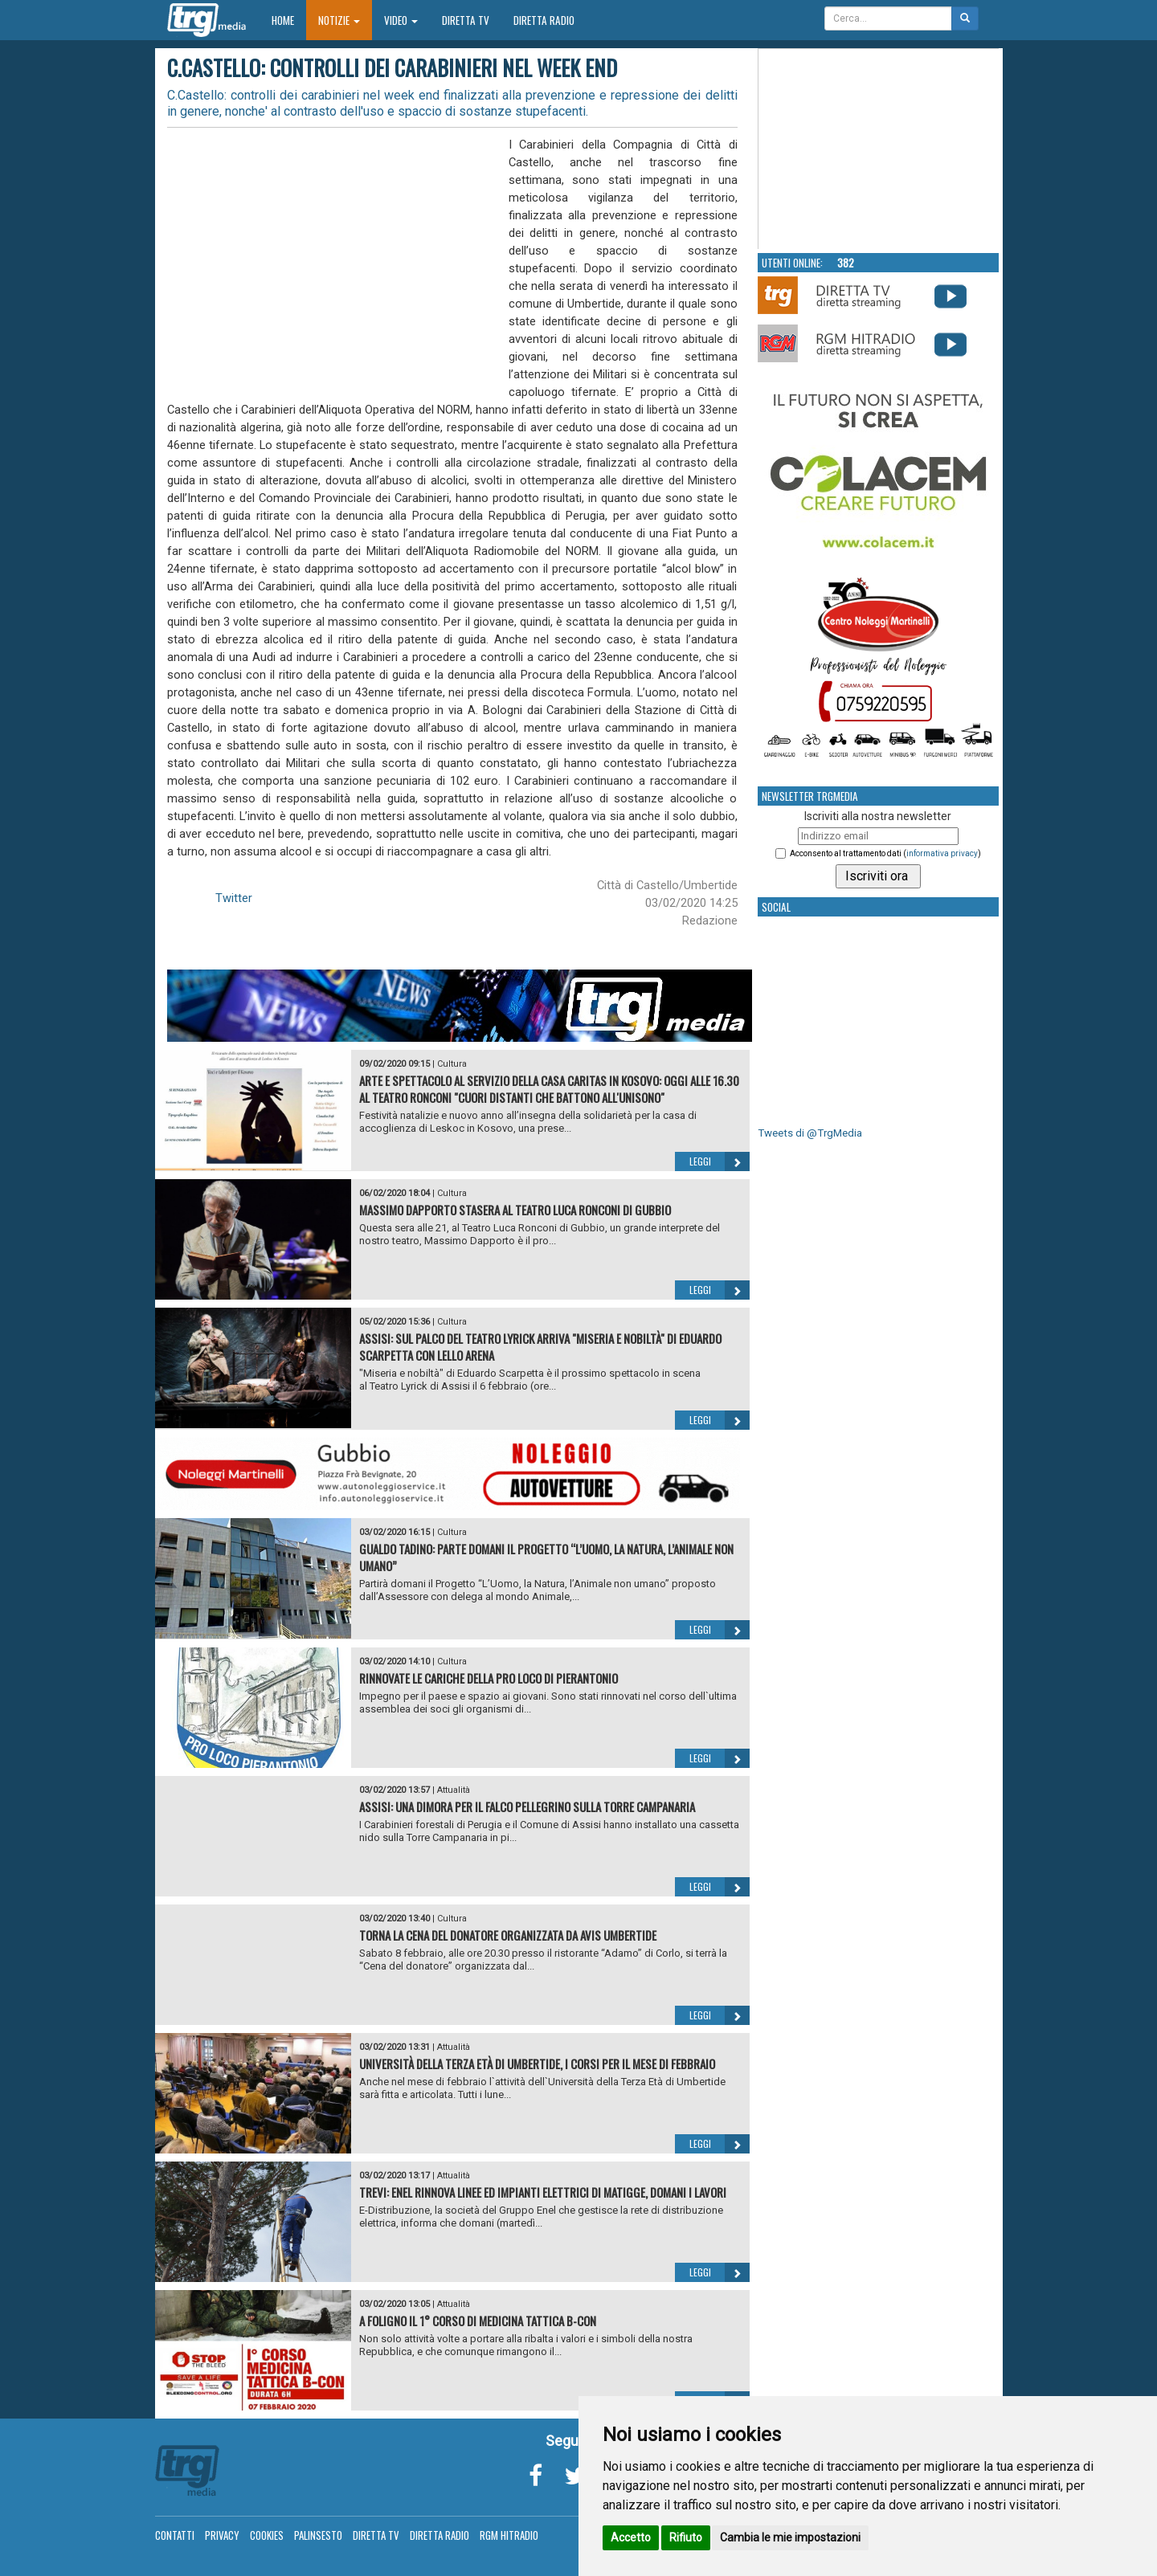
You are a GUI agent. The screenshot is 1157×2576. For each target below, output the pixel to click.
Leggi (719, 1161)
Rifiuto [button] (685, 2537)
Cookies (267, 2535)
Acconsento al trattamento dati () (885, 853)
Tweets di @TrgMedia (810, 1133)
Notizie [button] (339, 20)
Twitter (233, 898)
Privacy (222, 2535)
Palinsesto (318, 2535)
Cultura (452, 1064)
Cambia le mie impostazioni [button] (790, 2537)
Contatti (174, 2535)
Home (289, 19)
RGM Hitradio (509, 2535)
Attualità (453, 1790)
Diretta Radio (543, 20)
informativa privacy (942, 853)
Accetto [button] (631, 2537)
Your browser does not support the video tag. (879, 149)
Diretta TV (465, 20)
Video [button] (401, 20)
